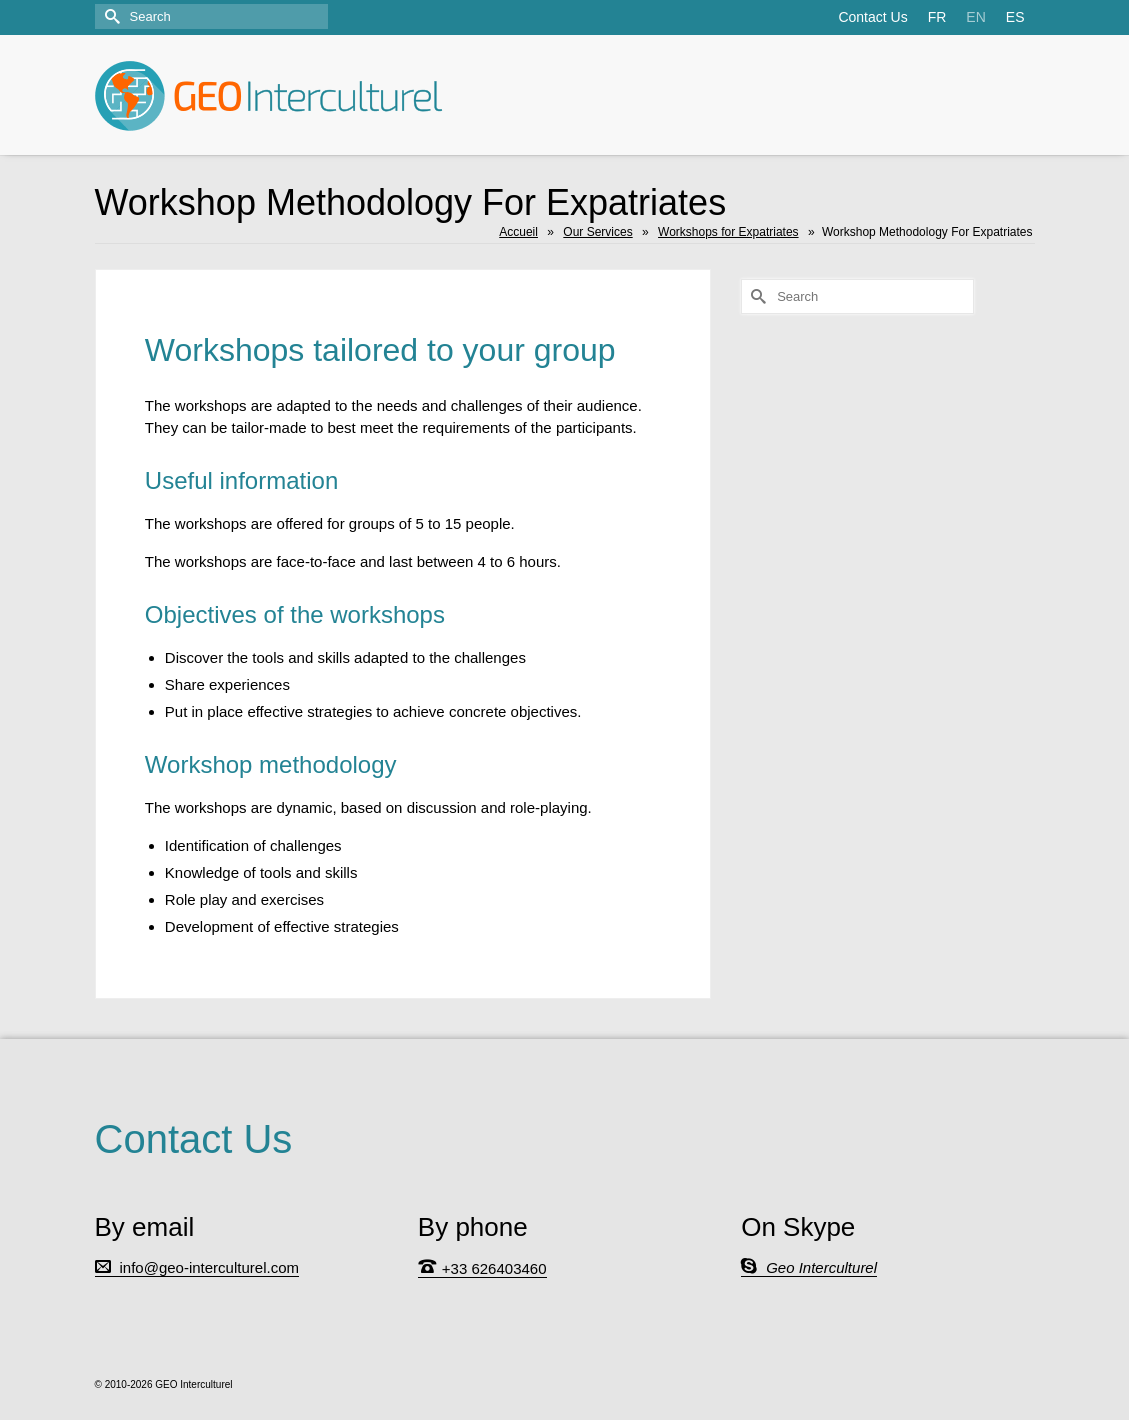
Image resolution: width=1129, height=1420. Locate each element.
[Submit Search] (110, 16)
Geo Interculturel (821, 1267)
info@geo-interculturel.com (209, 1267)
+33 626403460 (494, 1268)
